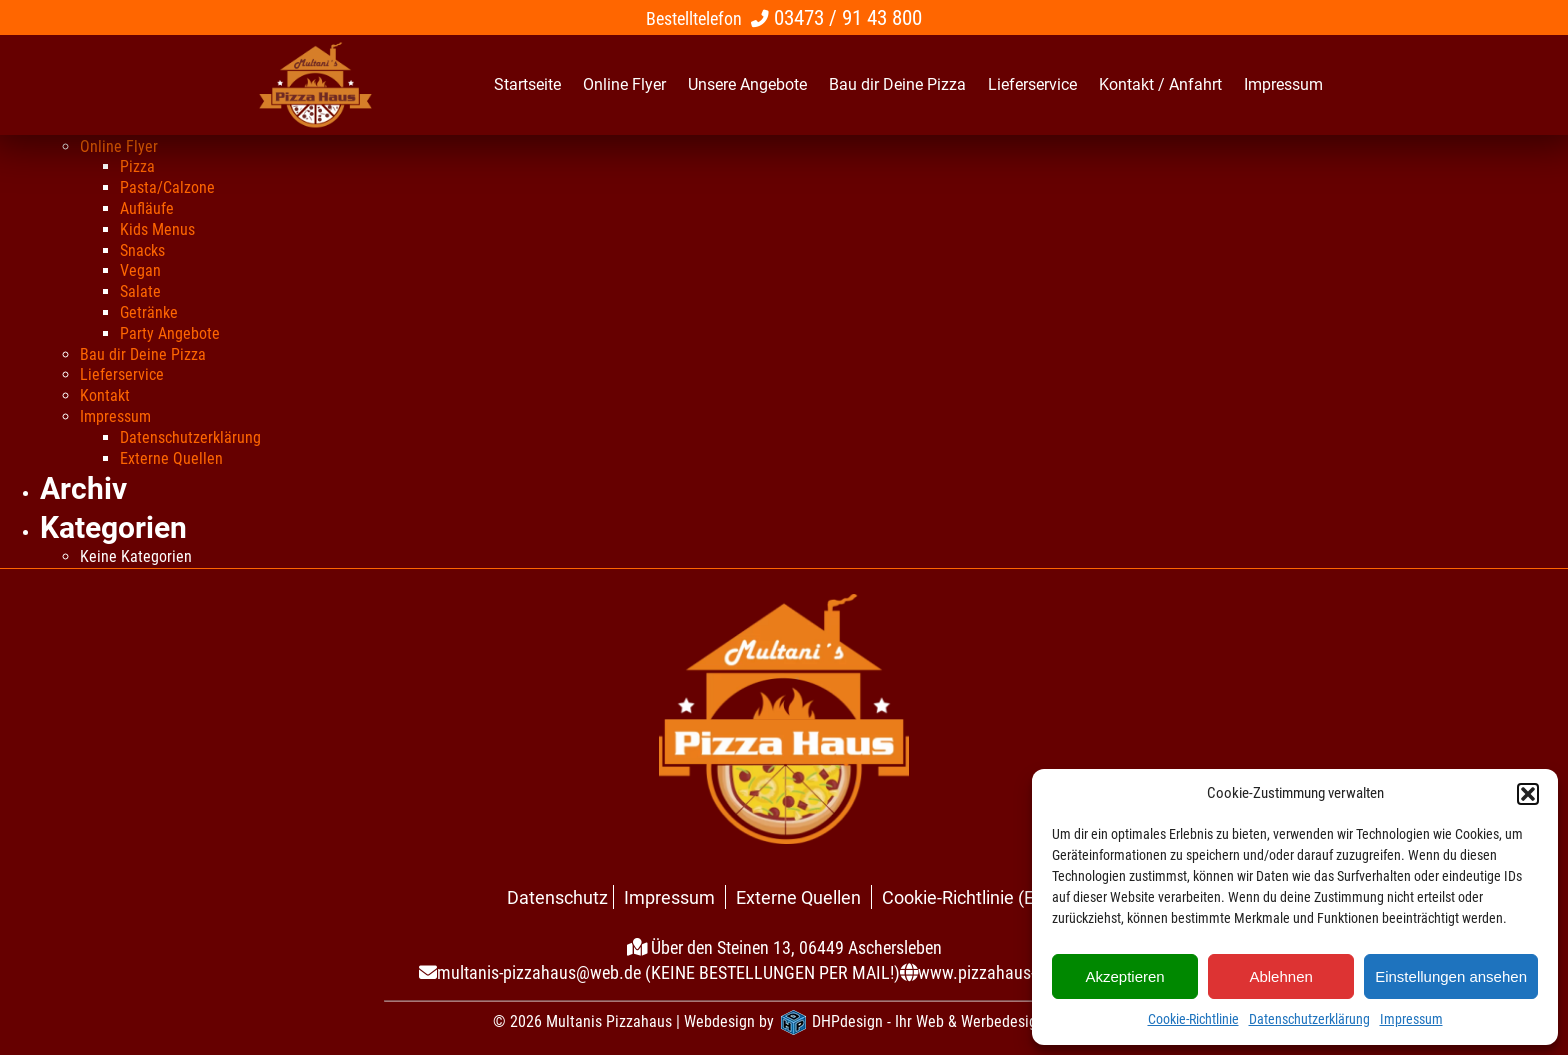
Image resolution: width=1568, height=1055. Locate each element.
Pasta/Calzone (167, 187)
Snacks (142, 250)
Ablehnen (1280, 976)
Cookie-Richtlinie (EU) (967, 897)
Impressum (1411, 1019)
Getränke (149, 312)
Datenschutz (557, 897)
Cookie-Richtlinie (1193, 1019)
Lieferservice (122, 374)
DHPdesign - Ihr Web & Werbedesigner (935, 1021)
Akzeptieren (1124, 976)
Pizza (137, 166)
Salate (140, 291)
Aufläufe (147, 208)
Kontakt (105, 395)
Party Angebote (170, 333)
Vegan (140, 270)
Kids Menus (157, 229)
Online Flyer (119, 146)
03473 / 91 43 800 (848, 17)
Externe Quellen (171, 458)
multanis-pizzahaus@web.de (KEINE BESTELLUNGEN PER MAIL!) (668, 972)
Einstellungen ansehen (1451, 976)
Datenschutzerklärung (1309, 1019)
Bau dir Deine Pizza (143, 354)
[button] (1528, 794)
